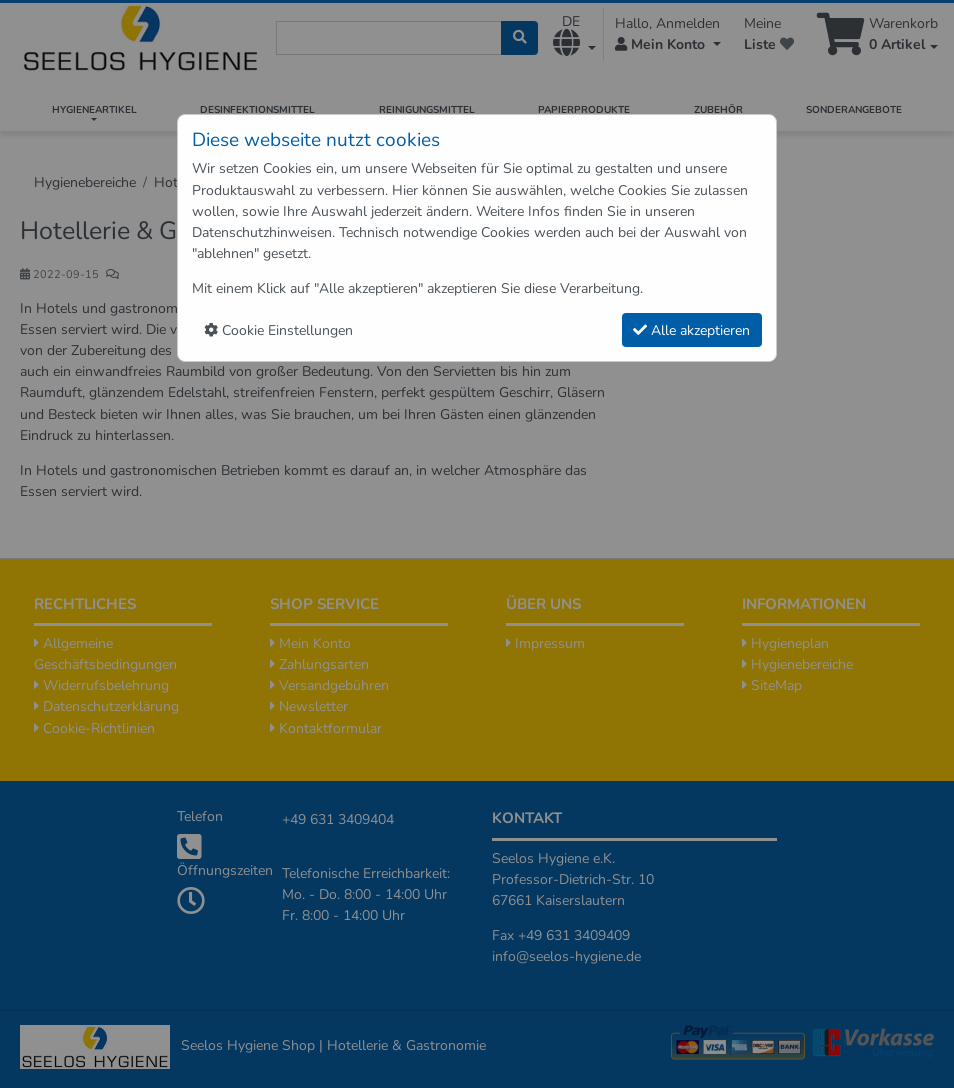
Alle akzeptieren (691, 330)
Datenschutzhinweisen (262, 232)
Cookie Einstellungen (278, 330)
